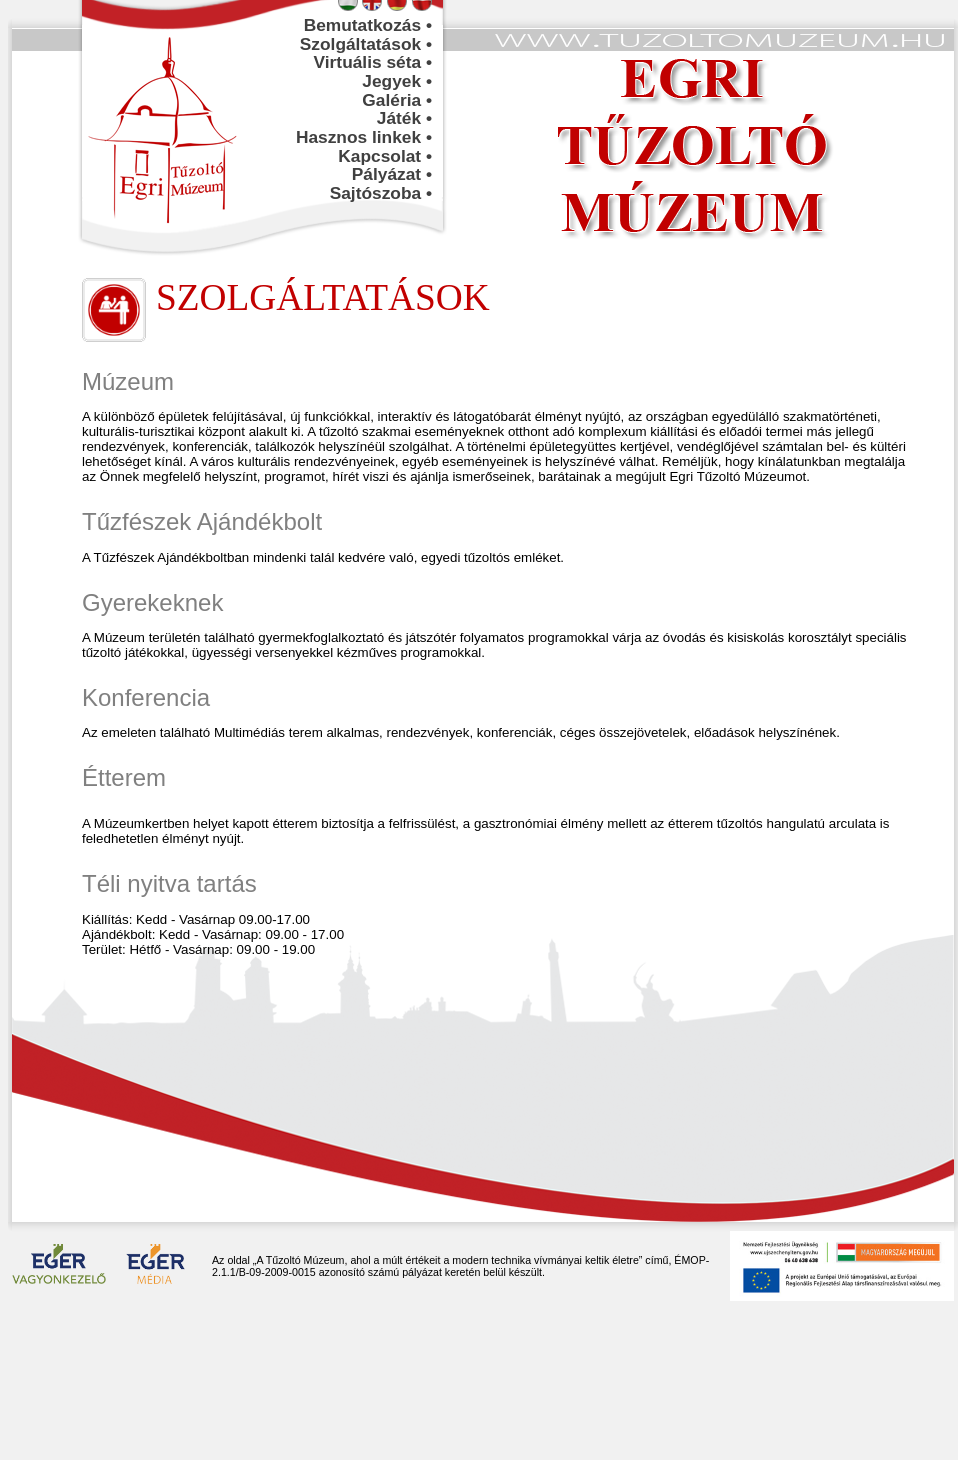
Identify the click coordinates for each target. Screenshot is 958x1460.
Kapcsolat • (385, 156)
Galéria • (397, 100)
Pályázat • (392, 174)
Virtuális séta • (373, 62)
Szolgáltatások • (366, 44)
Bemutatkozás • (368, 25)
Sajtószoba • (381, 193)
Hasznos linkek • (364, 137)
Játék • (404, 118)
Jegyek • (397, 81)
